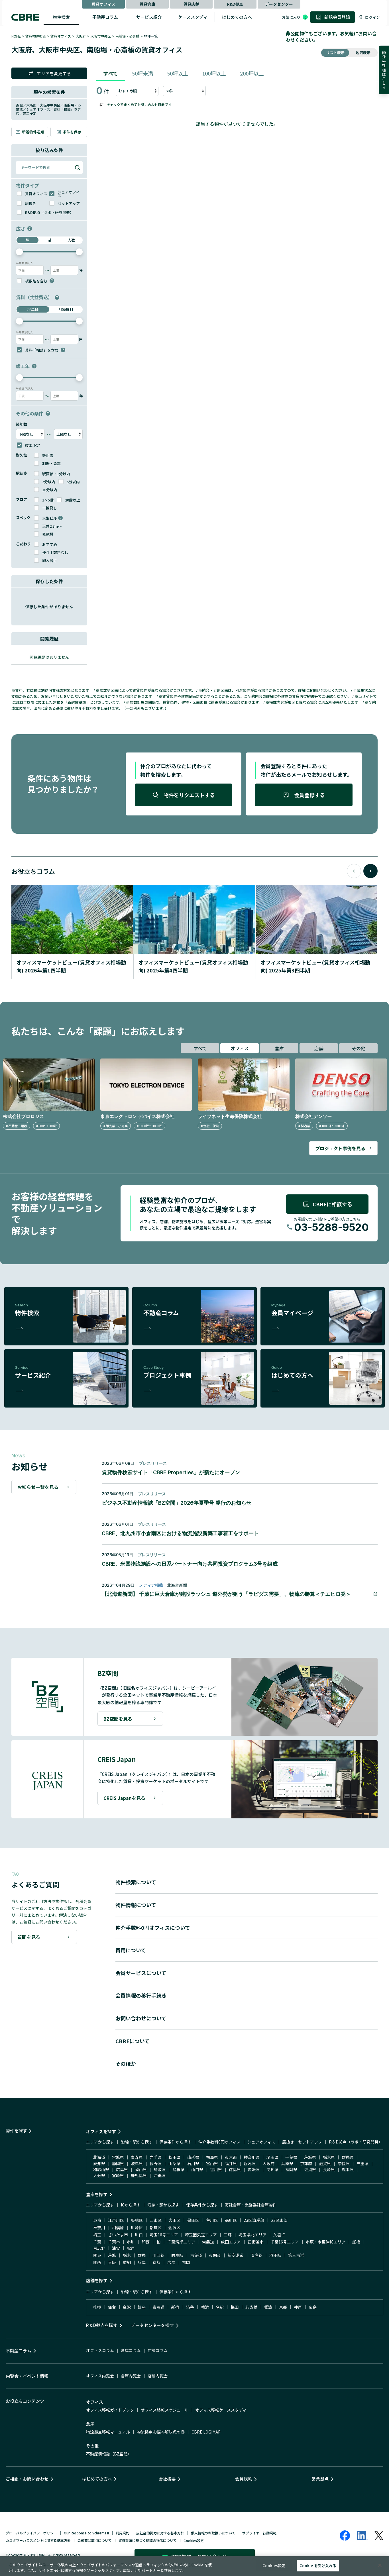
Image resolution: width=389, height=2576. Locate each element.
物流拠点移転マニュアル (108, 2432)
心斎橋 (251, 2307)
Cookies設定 (194, 2540)
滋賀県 (325, 2163)
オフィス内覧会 (100, 2376)
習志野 (99, 2248)
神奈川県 (252, 2157)
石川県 (193, 2163)
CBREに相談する (327, 1204)
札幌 (97, 2307)
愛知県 (99, 2163)
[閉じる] (380, 2565)
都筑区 (156, 2227)
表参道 (158, 2307)
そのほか (125, 2063)
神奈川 (99, 2227)
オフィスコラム (100, 2350)
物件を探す (16, 2131)
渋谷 (190, 2307)
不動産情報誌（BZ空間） (108, 2454)
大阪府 (81, 36)
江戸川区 (116, 2220)
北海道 (99, 2157)
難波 (268, 2307)
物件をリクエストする (183, 795)
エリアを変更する (49, 73)
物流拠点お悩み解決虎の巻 (161, 2432)
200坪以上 (252, 73)
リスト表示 (335, 52)
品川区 (231, 2220)
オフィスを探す (101, 2131)
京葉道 (196, 2255)
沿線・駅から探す (137, 2142)
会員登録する (304, 795)
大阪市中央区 (100, 36)
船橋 (356, 2242)
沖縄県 (160, 2175)
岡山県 (141, 2169)
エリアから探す (100, 2142)
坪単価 (32, 309)
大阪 (112, 2262)
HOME (16, 36)
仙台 (112, 2307)
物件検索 (61, 17)
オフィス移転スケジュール (164, 2410)
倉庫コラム (131, 2350)
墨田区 (193, 2220)
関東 (97, 2255)
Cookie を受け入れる (318, 2565)
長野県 (156, 2163)
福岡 (186, 2262)
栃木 (127, 2255)
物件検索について (135, 1882)
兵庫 (142, 2262)
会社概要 (167, 2479)
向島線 (177, 2255)
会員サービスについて (140, 1973)
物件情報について (135, 1904)
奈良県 (344, 2163)
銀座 (142, 2307)
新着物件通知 (29, 132)
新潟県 (250, 2163)
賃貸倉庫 (147, 4)
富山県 (212, 2163)
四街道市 (256, 2242)
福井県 (231, 2163)
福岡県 (291, 2169)
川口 (139, 2235)
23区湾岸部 (254, 2220)
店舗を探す (96, 2280)
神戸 (298, 2307)
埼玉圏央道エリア (201, 2235)
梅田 (235, 2307)
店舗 (318, 1048)
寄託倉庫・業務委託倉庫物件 (251, 2205)
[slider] (19, 251)
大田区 (174, 2220)
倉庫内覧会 (131, 2376)
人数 (71, 240)
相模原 (118, 2227)
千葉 (97, 2242)
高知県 (272, 2169)
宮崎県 (118, 2175)
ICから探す (130, 2205)
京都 (156, 2262)
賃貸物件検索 (35, 36)
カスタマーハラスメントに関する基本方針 (38, 2540)
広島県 (122, 2169)
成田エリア (231, 2242)
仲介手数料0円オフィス (219, 2142)
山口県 (197, 2169)
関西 (97, 2262)
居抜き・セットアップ (302, 2142)
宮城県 (118, 2157)
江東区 (156, 2220)
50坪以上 (177, 73)
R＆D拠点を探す (101, 2325)
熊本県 (348, 2169)
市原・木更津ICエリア (325, 2242)
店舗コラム (158, 2350)
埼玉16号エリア (164, 2235)
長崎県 (329, 2169)
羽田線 (275, 2255)
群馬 (142, 2255)
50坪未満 (142, 73)
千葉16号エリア (284, 2242)
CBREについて (132, 2041)
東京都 (231, 2157)
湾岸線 (256, 2255)
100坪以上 (214, 73)
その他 (358, 1048)
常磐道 (208, 2242)
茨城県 (310, 2157)
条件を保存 (68, 132)
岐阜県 (137, 2163)
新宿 (175, 2307)
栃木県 (329, 2157)
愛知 (127, 2262)
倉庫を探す (96, 2194)
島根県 (178, 2169)
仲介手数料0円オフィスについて (152, 1927)
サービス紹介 (149, 17)
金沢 (127, 2307)
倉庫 (279, 1048)
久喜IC (279, 2235)
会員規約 (243, 2479)
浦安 (116, 2248)
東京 (97, 2220)
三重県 (362, 2163)
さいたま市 (118, 2235)
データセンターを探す (152, 2325)
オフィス (240, 1048)
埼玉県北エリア (252, 2235)
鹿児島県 (139, 2175)
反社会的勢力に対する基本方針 (160, 2532)
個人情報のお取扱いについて (213, 2532)
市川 (131, 2242)
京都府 (306, 2163)
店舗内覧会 (158, 2376)
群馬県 (348, 2157)
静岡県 (118, 2163)
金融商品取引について (95, 2540)
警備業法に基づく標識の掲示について (148, 2540)
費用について (130, 1950)
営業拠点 (320, 2479)
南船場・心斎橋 (127, 36)
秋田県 (174, 2157)
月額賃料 (65, 309)
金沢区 (174, 2227)
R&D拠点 (235, 4)
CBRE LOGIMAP (206, 2432)
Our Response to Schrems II (86, 2532)
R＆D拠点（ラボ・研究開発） (355, 2142)
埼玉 (97, 2235)
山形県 (193, 2157)
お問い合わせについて (140, 2018)
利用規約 (122, 2532)
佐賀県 (310, 2169)
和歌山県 (101, 2169)
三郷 (228, 2235)
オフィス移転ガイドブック (110, 2410)
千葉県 (291, 2157)
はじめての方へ (237, 17)
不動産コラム (105, 17)
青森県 (137, 2157)
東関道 (215, 2255)
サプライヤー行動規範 (259, 2532)
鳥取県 (160, 2169)
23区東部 (279, 2220)
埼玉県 (272, 2157)
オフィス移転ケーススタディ (221, 2410)
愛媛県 (254, 2169)
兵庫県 (287, 2163)
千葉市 (114, 2242)
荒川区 (212, 2220)
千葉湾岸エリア (181, 2242)
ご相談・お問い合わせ (27, 2479)
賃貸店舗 (191, 4)
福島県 (212, 2157)
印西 (146, 2242)
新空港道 (236, 2255)
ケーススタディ (192, 17)
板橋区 (137, 2220)
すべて (110, 73)
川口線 (158, 2255)
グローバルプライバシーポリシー (31, 2532)
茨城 (112, 2255)
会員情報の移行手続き (141, 1995)
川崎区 (137, 2227)
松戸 (131, 2248)
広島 (171, 2262)
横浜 (205, 2307)
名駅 (220, 2307)
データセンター (279, 4)
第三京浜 (296, 2255)
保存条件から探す (176, 2142)
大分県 (99, 2175)
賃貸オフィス (103, 4)
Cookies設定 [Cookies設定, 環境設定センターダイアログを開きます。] (274, 2565)
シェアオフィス (261, 2142)
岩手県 (156, 2157)
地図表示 (363, 52)
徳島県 (235, 2169)
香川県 (216, 2169)
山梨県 (174, 2163)
